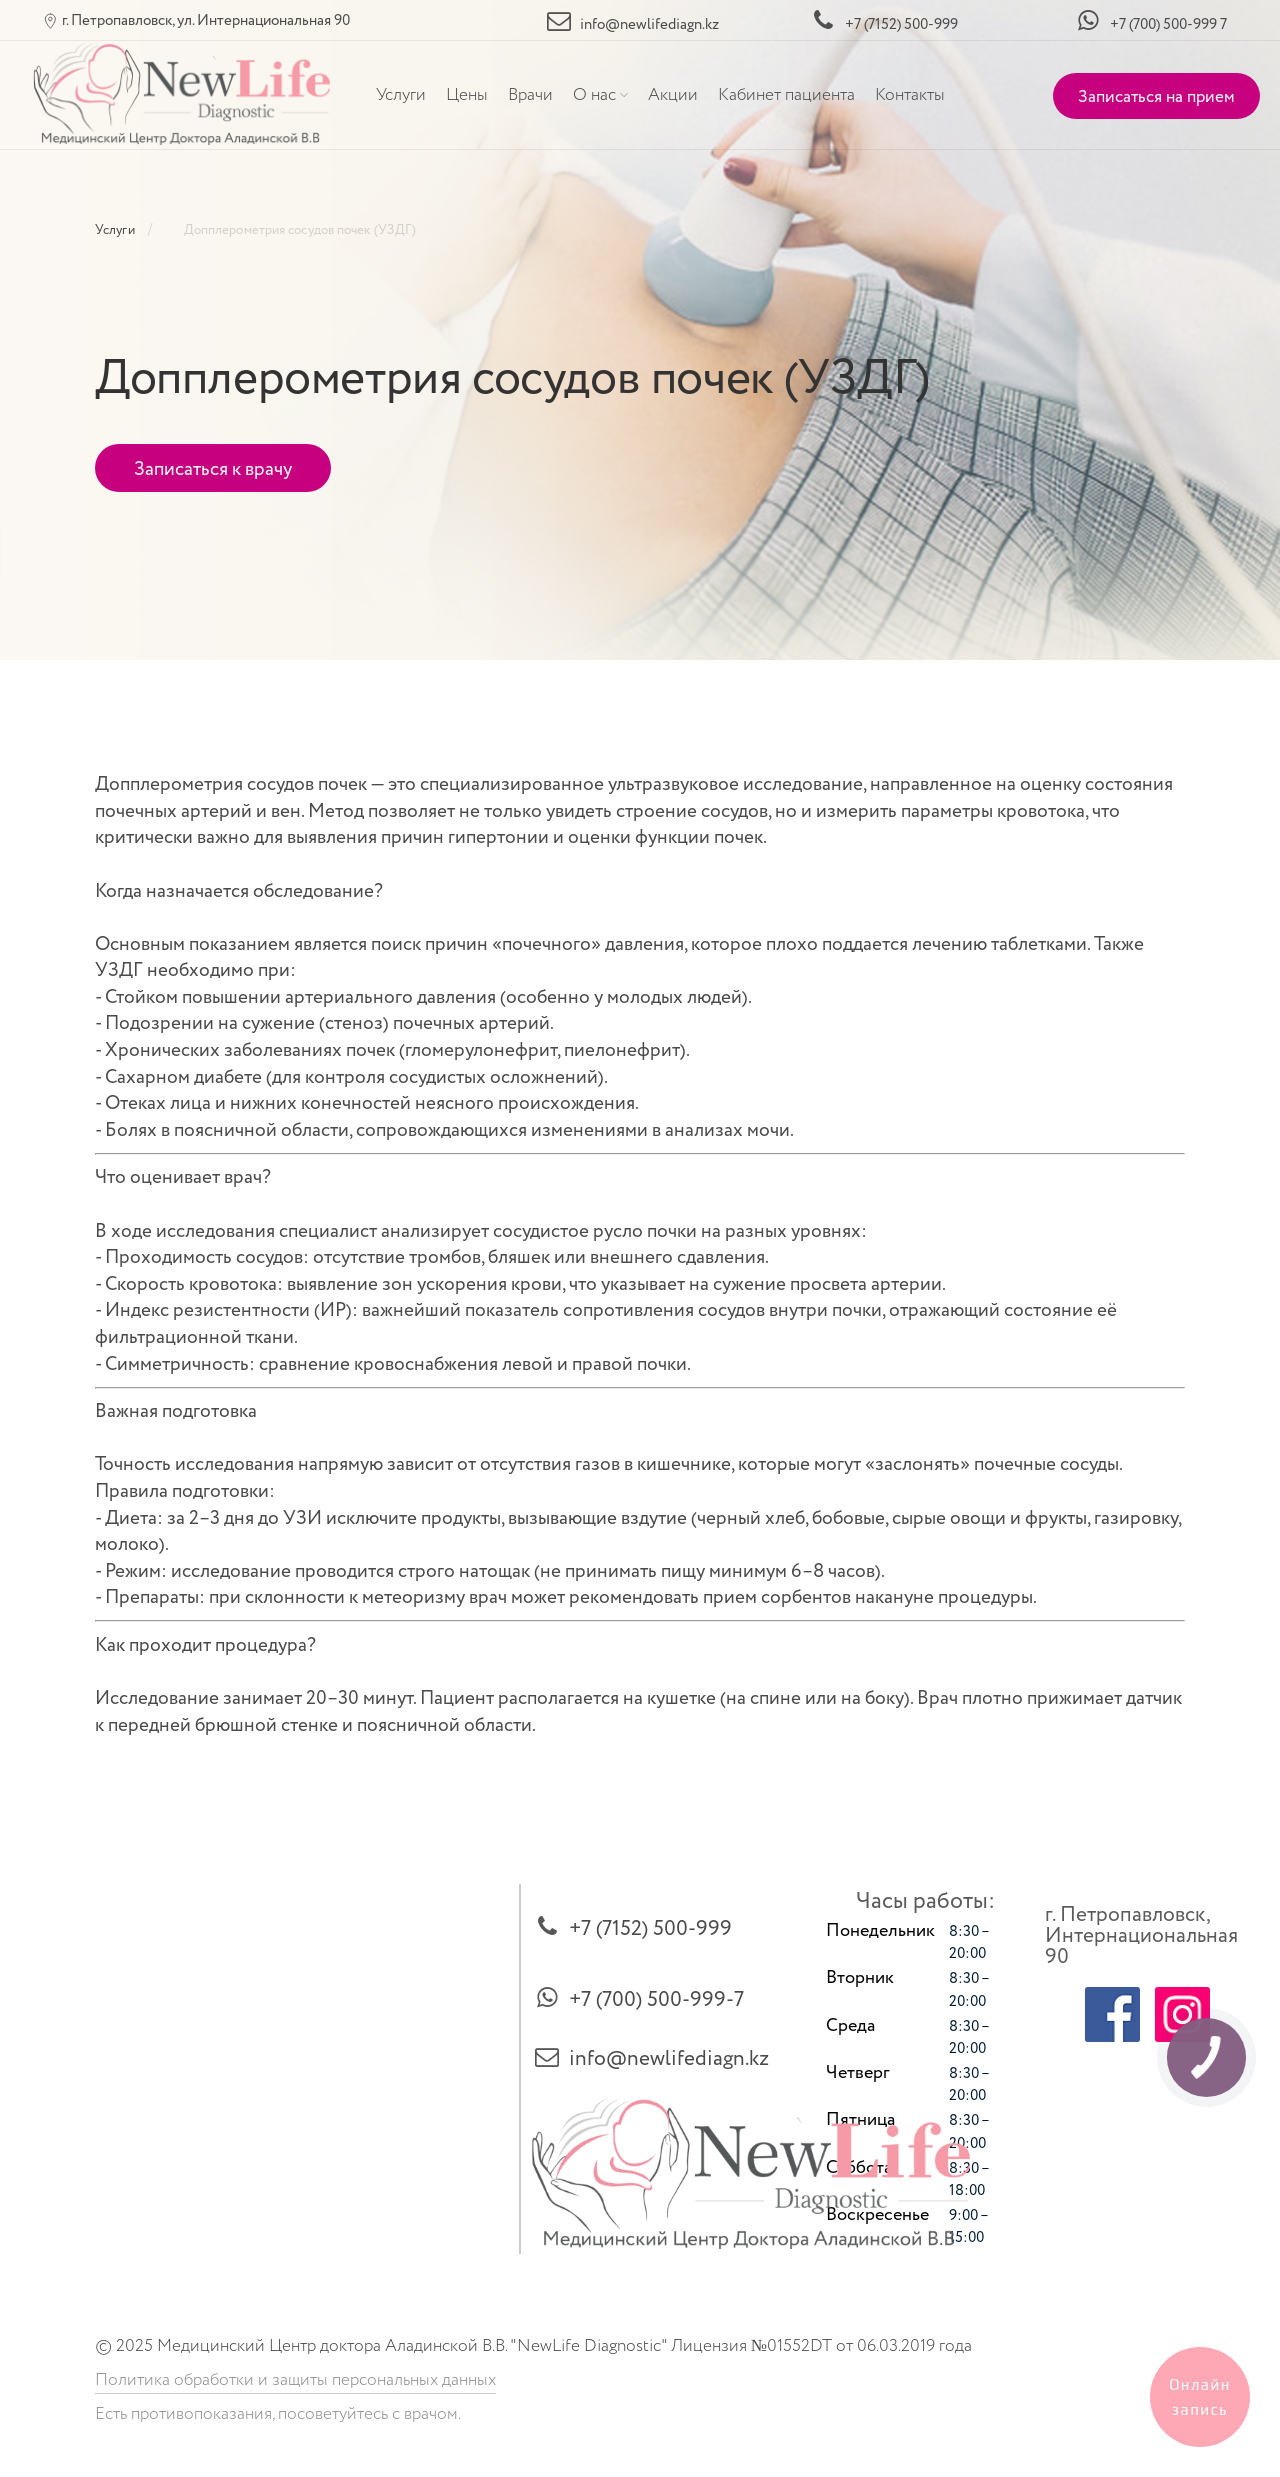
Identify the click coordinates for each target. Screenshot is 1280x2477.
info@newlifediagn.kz (669, 2058)
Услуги (401, 94)
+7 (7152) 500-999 (650, 1928)
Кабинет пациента (786, 94)
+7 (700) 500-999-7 (656, 1999)
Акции (673, 94)
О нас (594, 94)
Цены (467, 94)
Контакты (910, 94)
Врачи (530, 94)
